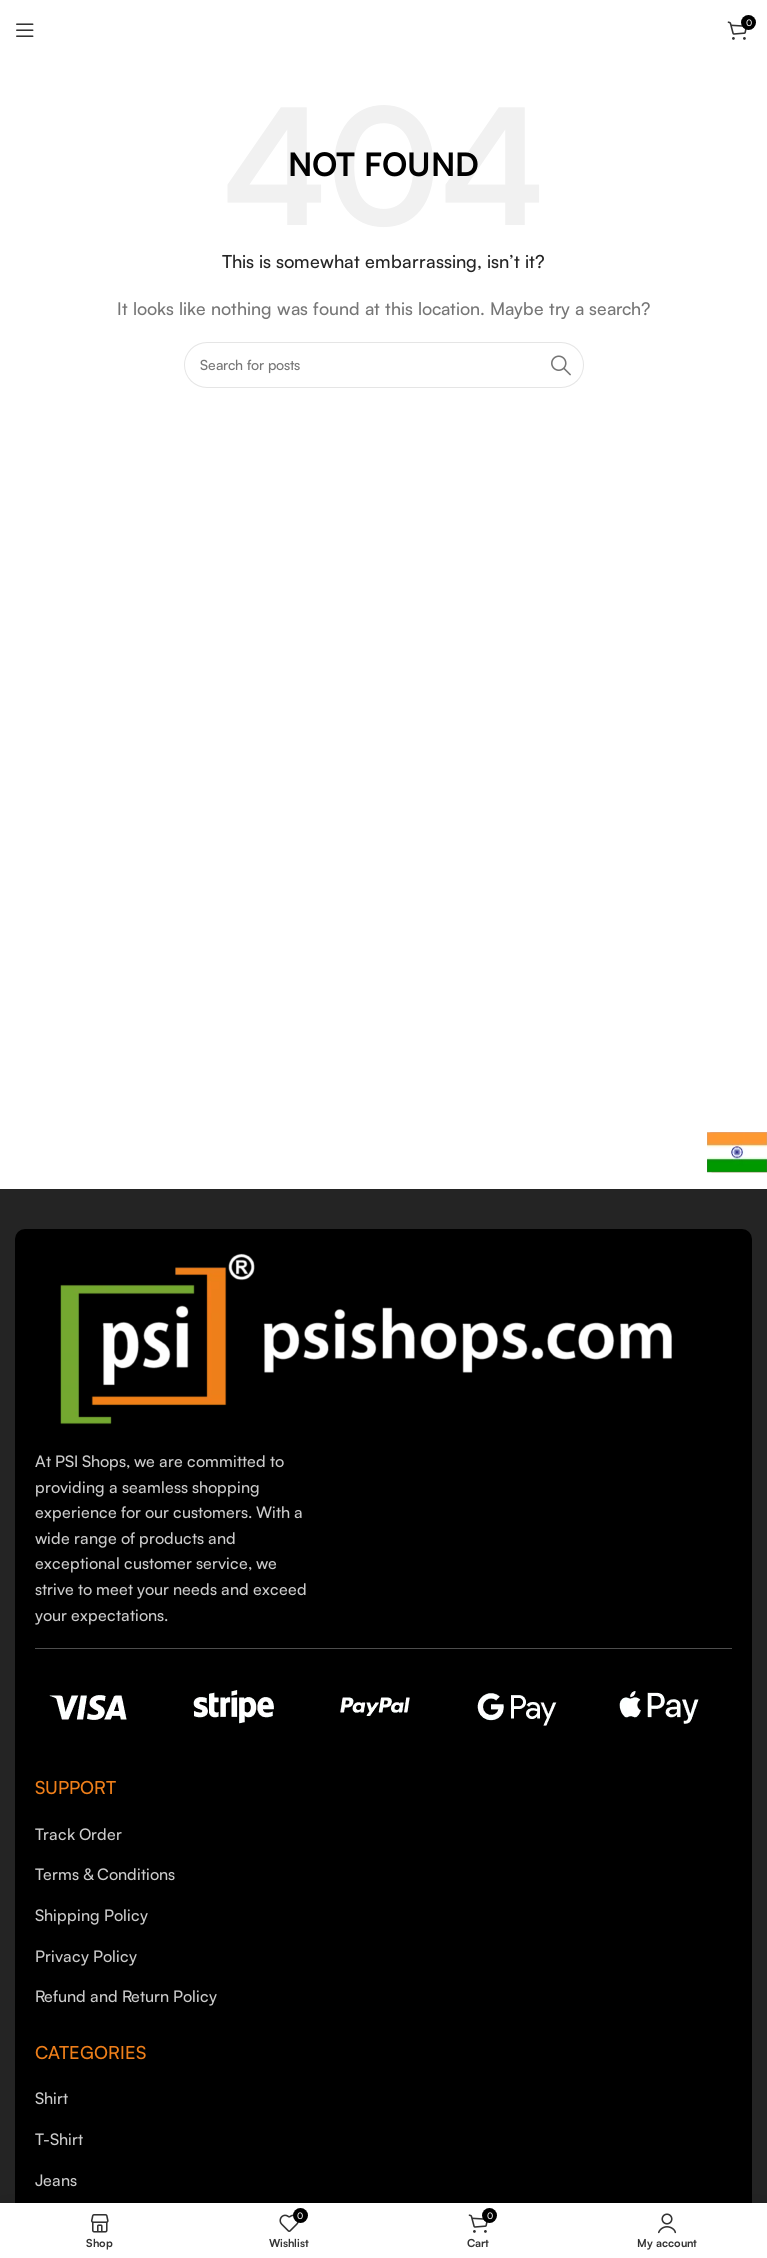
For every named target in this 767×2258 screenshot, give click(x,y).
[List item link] (383, 1835)
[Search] (384, 365)
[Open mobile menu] (25, 30)
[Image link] (380, 1337)
